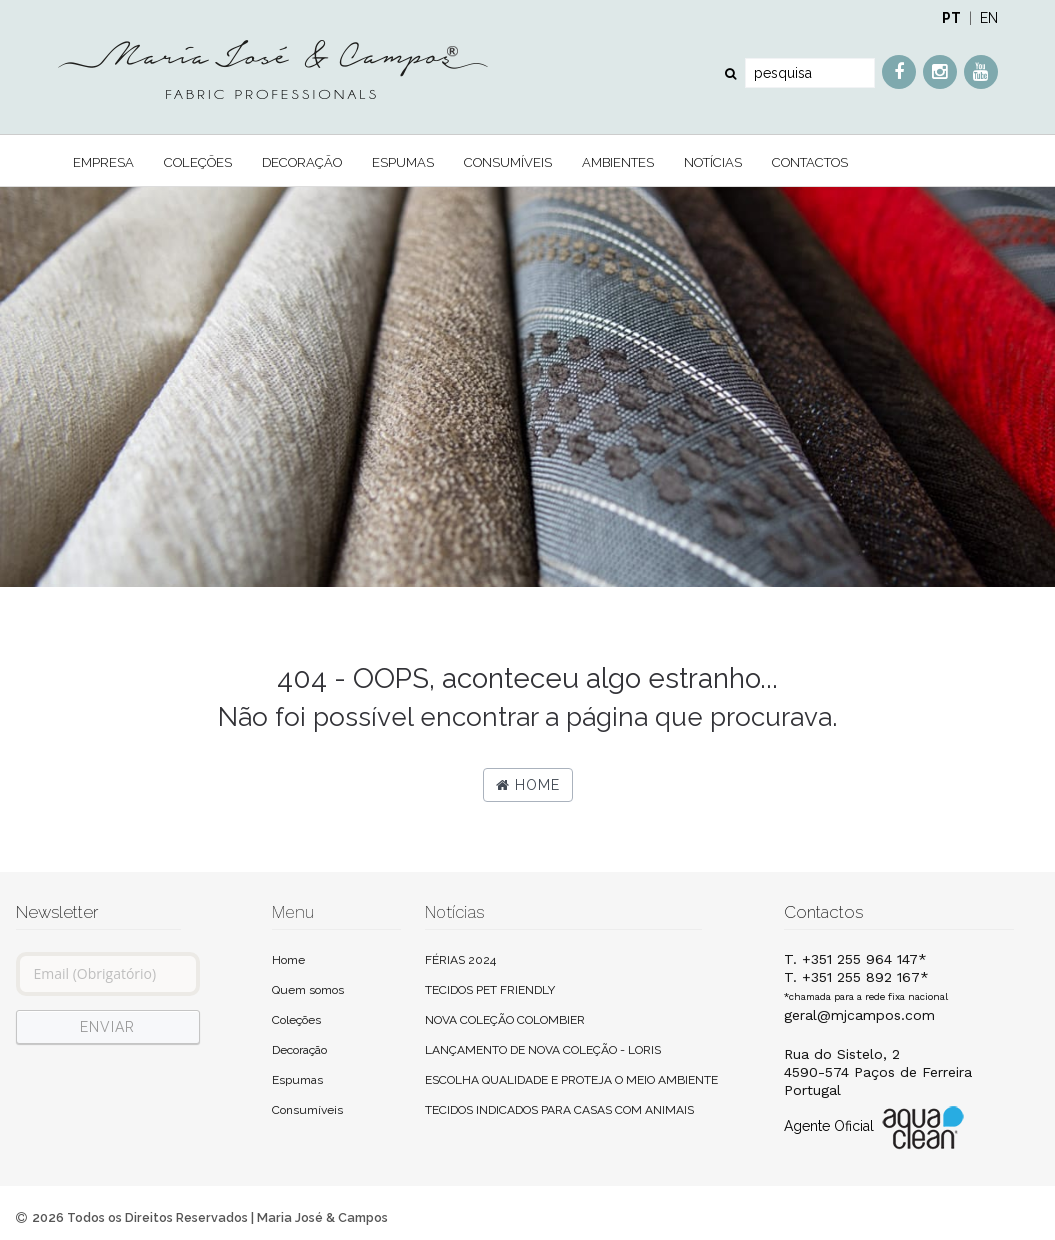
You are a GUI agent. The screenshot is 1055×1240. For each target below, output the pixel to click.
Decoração (302, 162)
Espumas (403, 162)
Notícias (713, 162)
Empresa (103, 162)
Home (528, 785)
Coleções (198, 162)
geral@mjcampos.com (859, 1015)
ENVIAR (107, 1027)
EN (989, 18)
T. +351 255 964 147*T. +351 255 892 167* (866, 976)
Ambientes (618, 162)
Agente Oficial (876, 1127)
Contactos (810, 162)
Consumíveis (508, 162)
